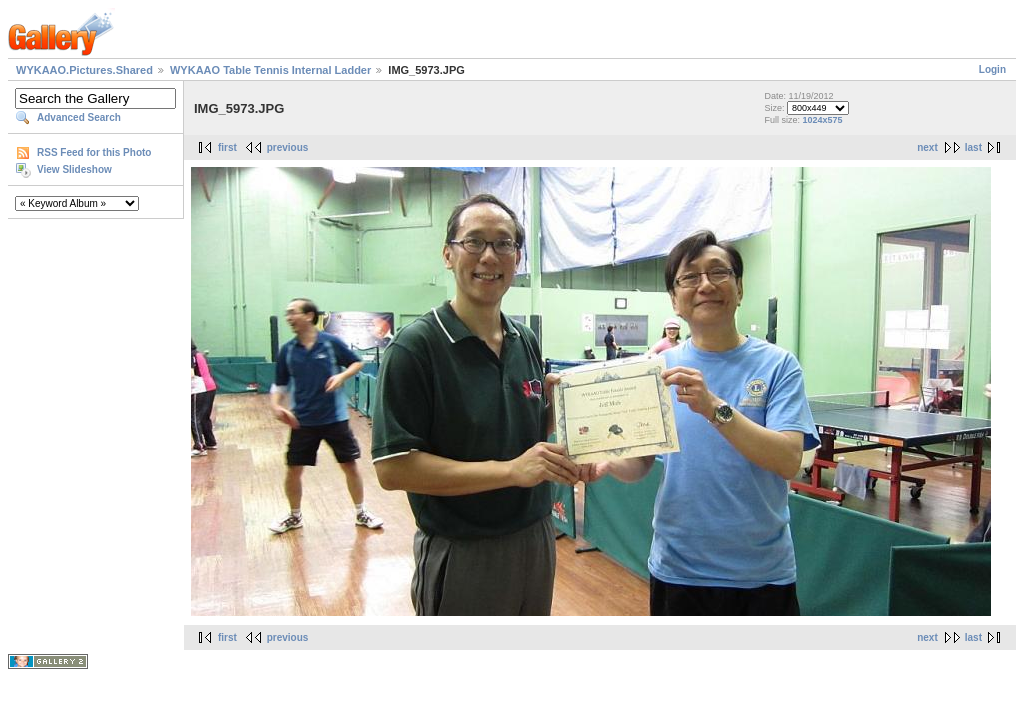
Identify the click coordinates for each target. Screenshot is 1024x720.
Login (992, 69)
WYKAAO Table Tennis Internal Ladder (270, 70)
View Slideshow (74, 169)
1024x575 (822, 120)
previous (288, 147)
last (973, 147)
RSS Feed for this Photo (94, 152)
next (927, 147)
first (227, 147)
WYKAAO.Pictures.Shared (84, 70)
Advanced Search (79, 117)
